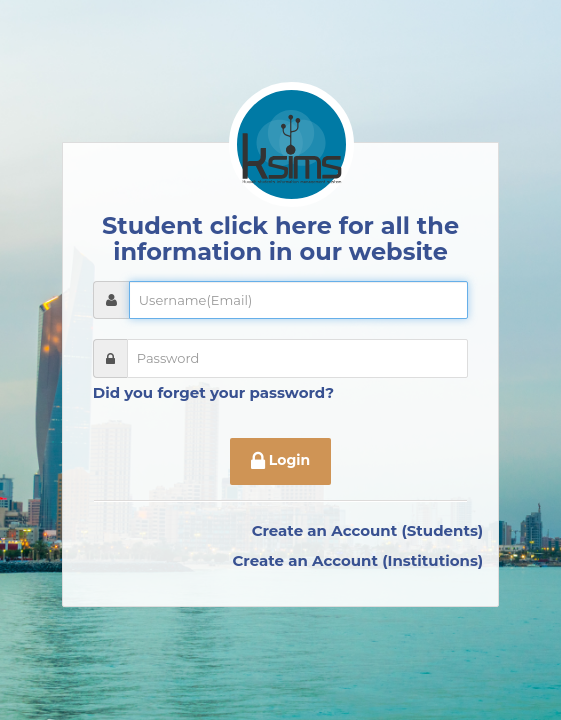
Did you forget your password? (213, 392)
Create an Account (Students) (368, 530)
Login (280, 462)
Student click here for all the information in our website (280, 238)
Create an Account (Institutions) (357, 560)
